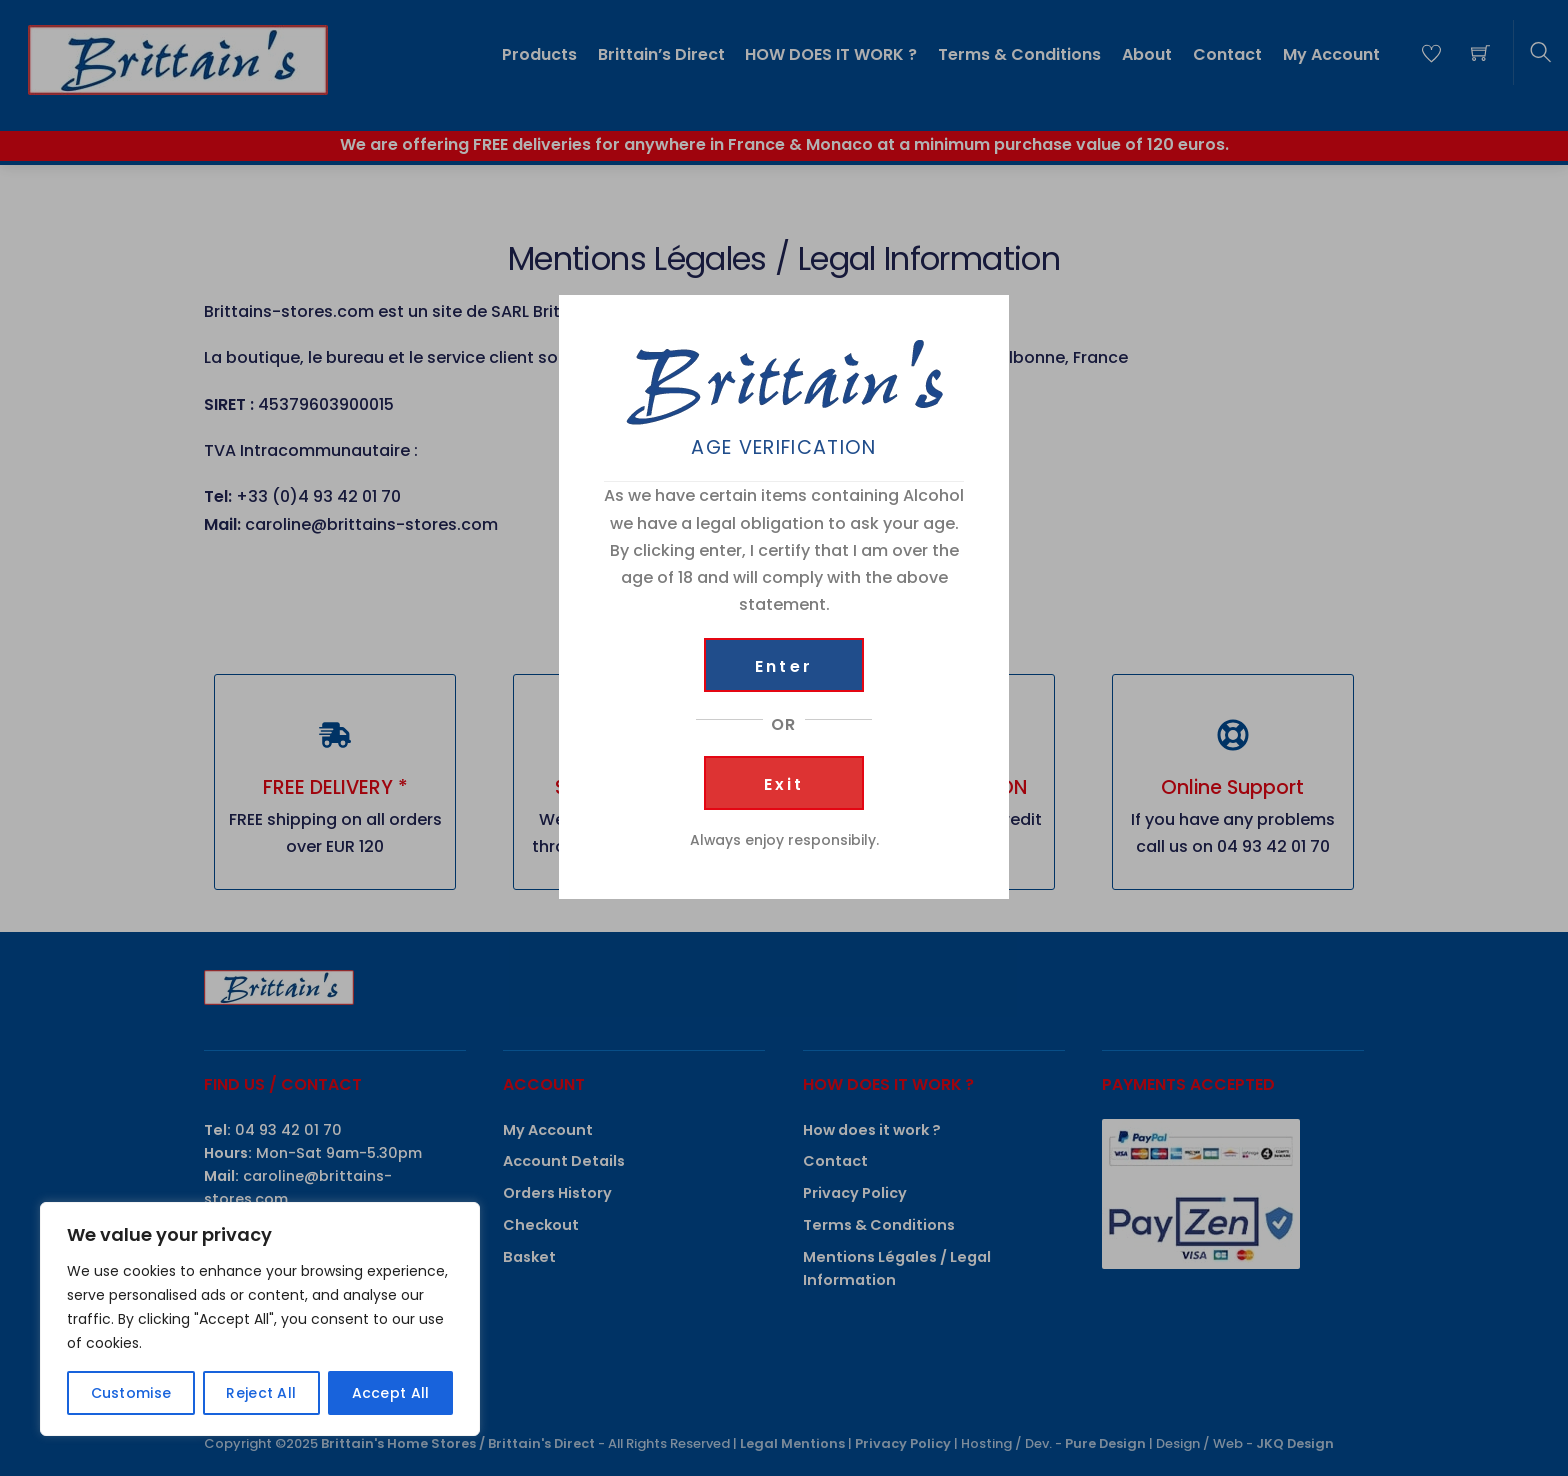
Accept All (391, 1393)
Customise (131, 1393)
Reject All (261, 1393)
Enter (784, 666)
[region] (260, 1319)
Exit (784, 784)
